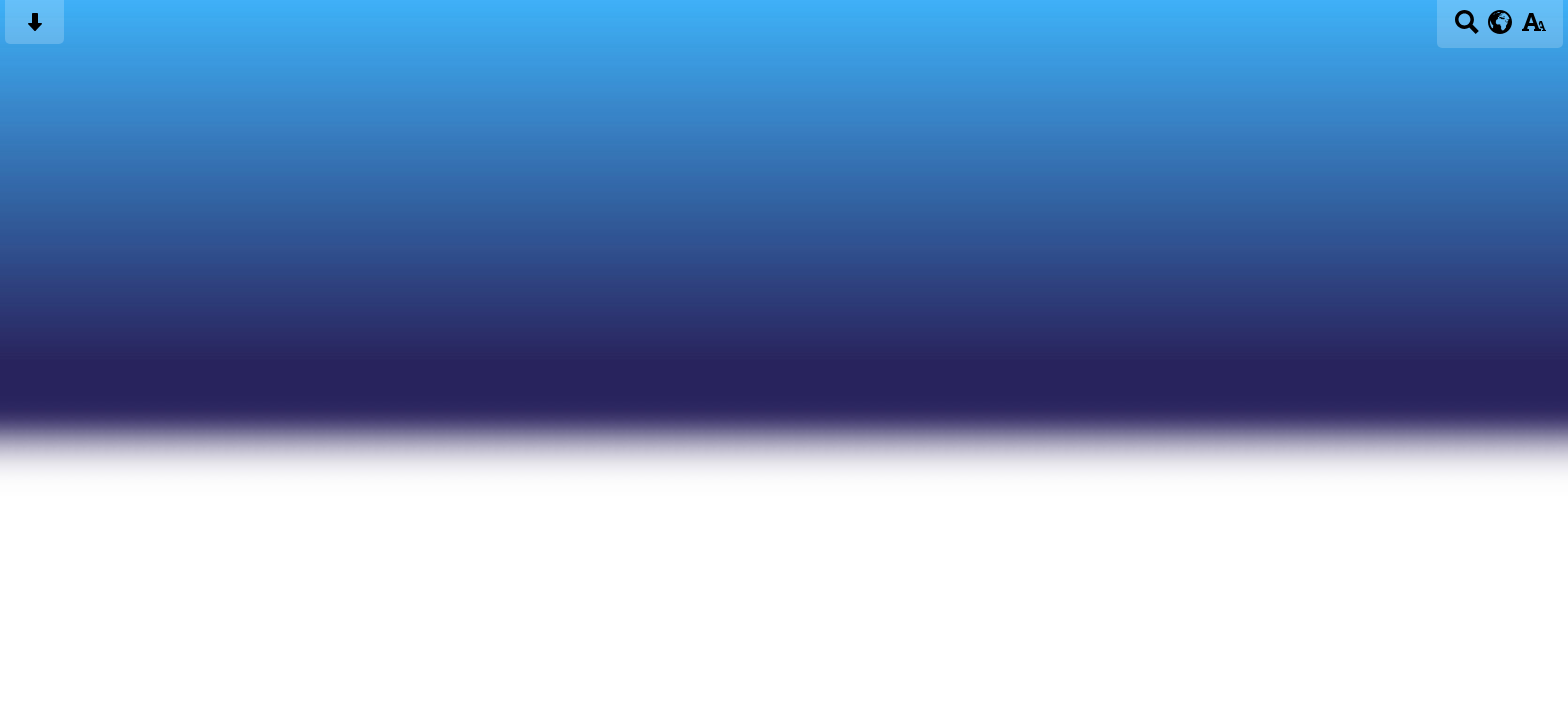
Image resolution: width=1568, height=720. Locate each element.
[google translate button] (1500, 22)
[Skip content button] (34, 28)
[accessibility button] (1533, 28)
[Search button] (1466, 28)
